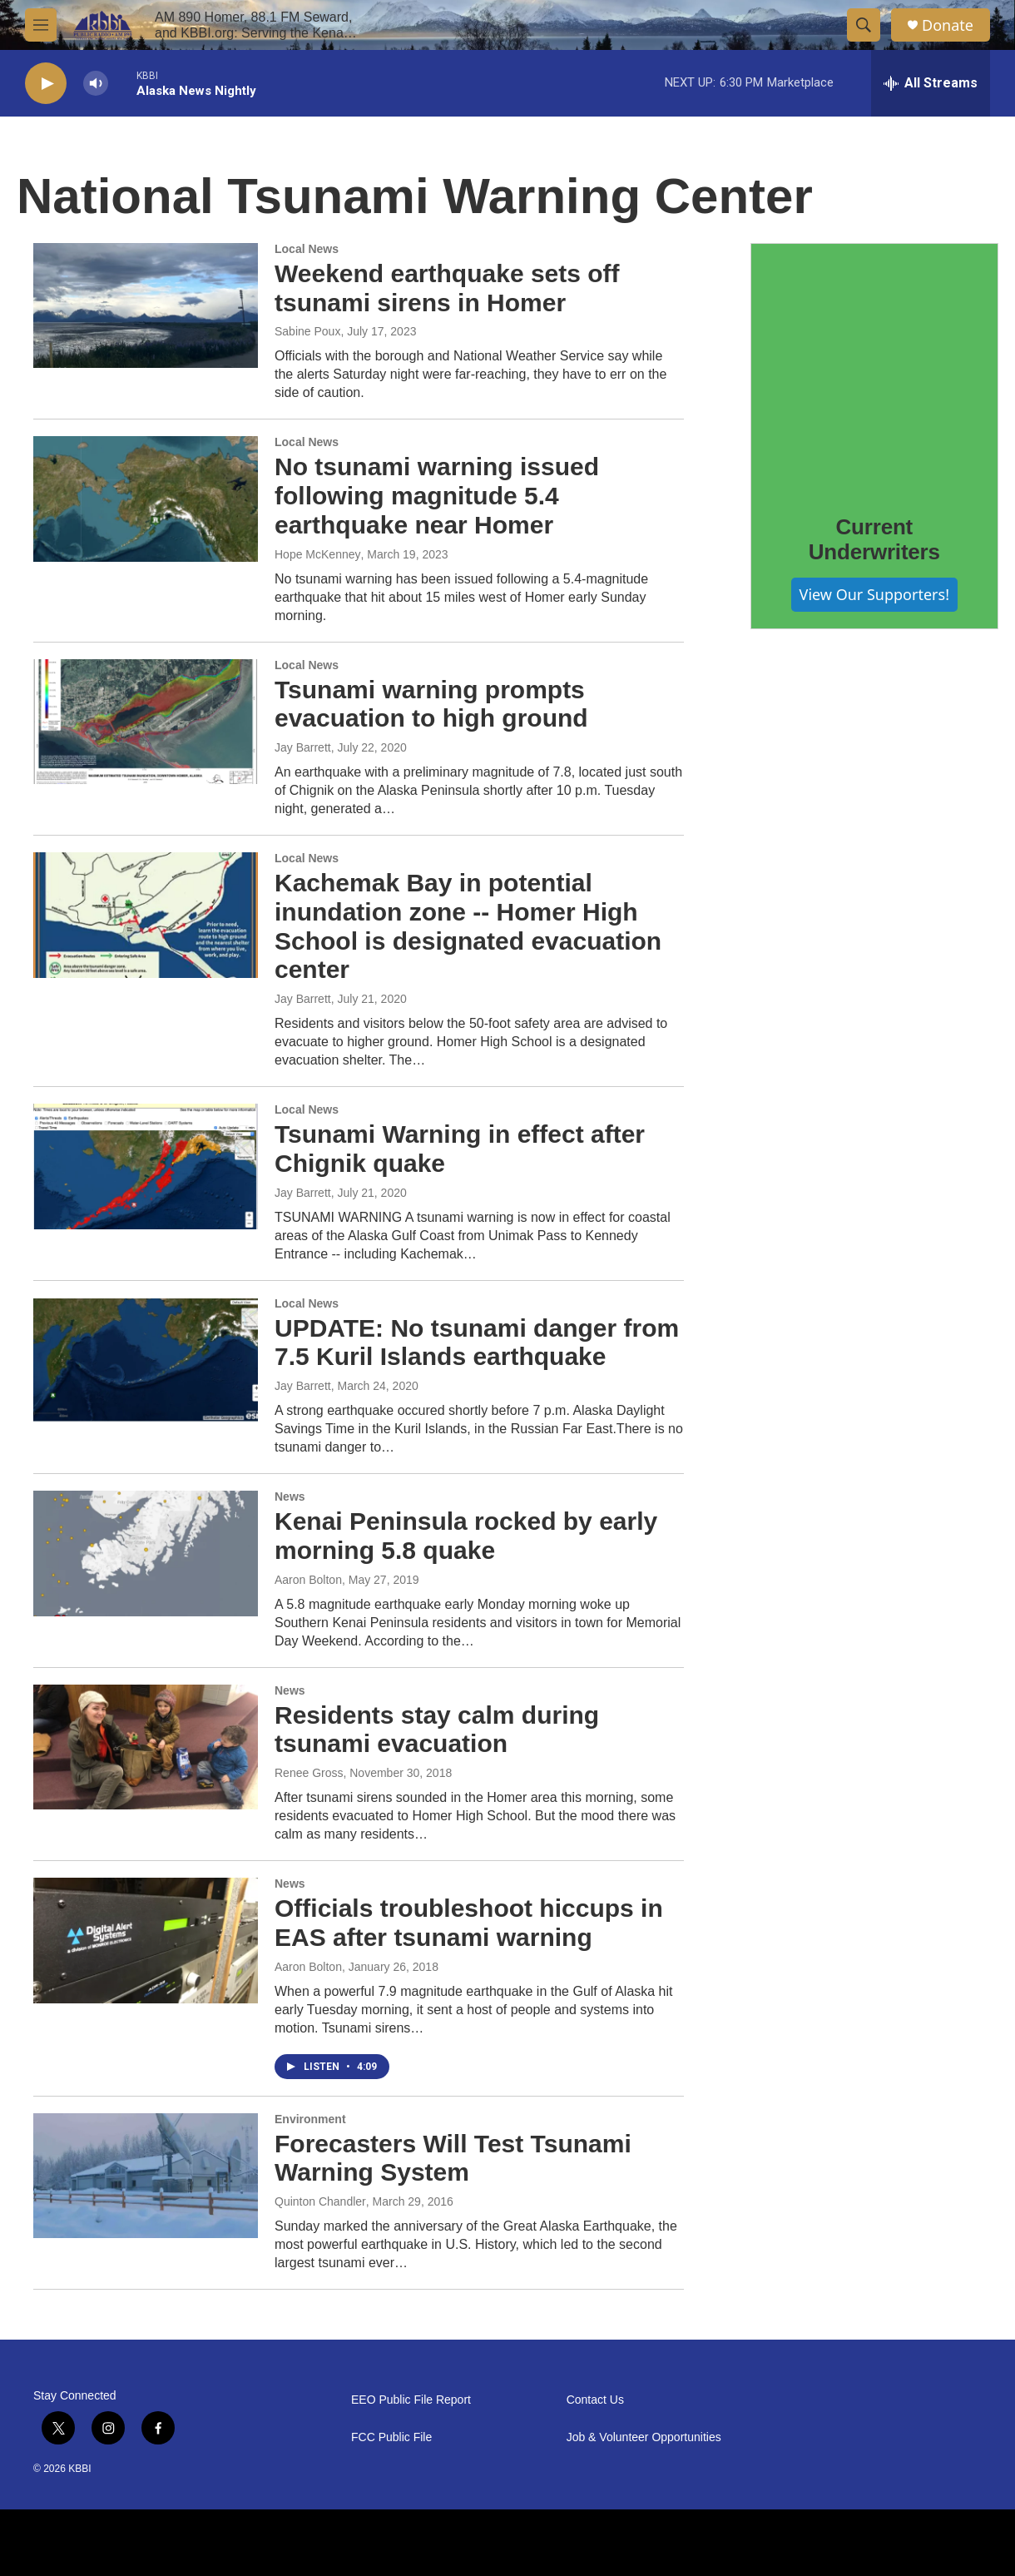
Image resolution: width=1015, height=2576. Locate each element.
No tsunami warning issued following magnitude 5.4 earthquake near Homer (437, 496)
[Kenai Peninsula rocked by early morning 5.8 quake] (145, 1553)
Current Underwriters (874, 539)
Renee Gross (309, 1772)
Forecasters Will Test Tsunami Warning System (453, 2158)
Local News (307, 249)
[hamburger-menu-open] (41, 25)
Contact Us (595, 2400)
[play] (45, 83)
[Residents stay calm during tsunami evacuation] (145, 1747)
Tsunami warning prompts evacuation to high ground (431, 704)
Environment (310, 2119)
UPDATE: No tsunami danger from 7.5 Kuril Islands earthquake (477, 1342)
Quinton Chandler (320, 2201)
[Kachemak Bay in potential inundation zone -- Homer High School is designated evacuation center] (145, 914)
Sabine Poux (307, 331)
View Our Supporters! (874, 594)
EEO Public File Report (411, 2400)
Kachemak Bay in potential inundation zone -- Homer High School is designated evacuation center (468, 926)
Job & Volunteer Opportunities (644, 2437)
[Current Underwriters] (874, 367)
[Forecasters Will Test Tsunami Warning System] (145, 2175)
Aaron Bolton (308, 1579)
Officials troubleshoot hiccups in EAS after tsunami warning (469, 1922)
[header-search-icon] (863, 25)
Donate (947, 25)
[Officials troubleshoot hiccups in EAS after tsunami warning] (145, 1940)
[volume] (96, 83)
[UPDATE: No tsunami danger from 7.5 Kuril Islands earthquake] (145, 1360)
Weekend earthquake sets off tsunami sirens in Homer (447, 288)
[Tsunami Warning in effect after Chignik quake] (145, 1166)
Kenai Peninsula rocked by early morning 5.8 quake (466, 1535)
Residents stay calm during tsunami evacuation (437, 1729)
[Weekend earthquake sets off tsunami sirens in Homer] (145, 305)
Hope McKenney (318, 554)
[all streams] (930, 83)
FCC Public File (391, 2437)
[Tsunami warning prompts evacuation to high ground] (145, 721)
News (290, 1496)
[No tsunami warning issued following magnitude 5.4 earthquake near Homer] (145, 498)
